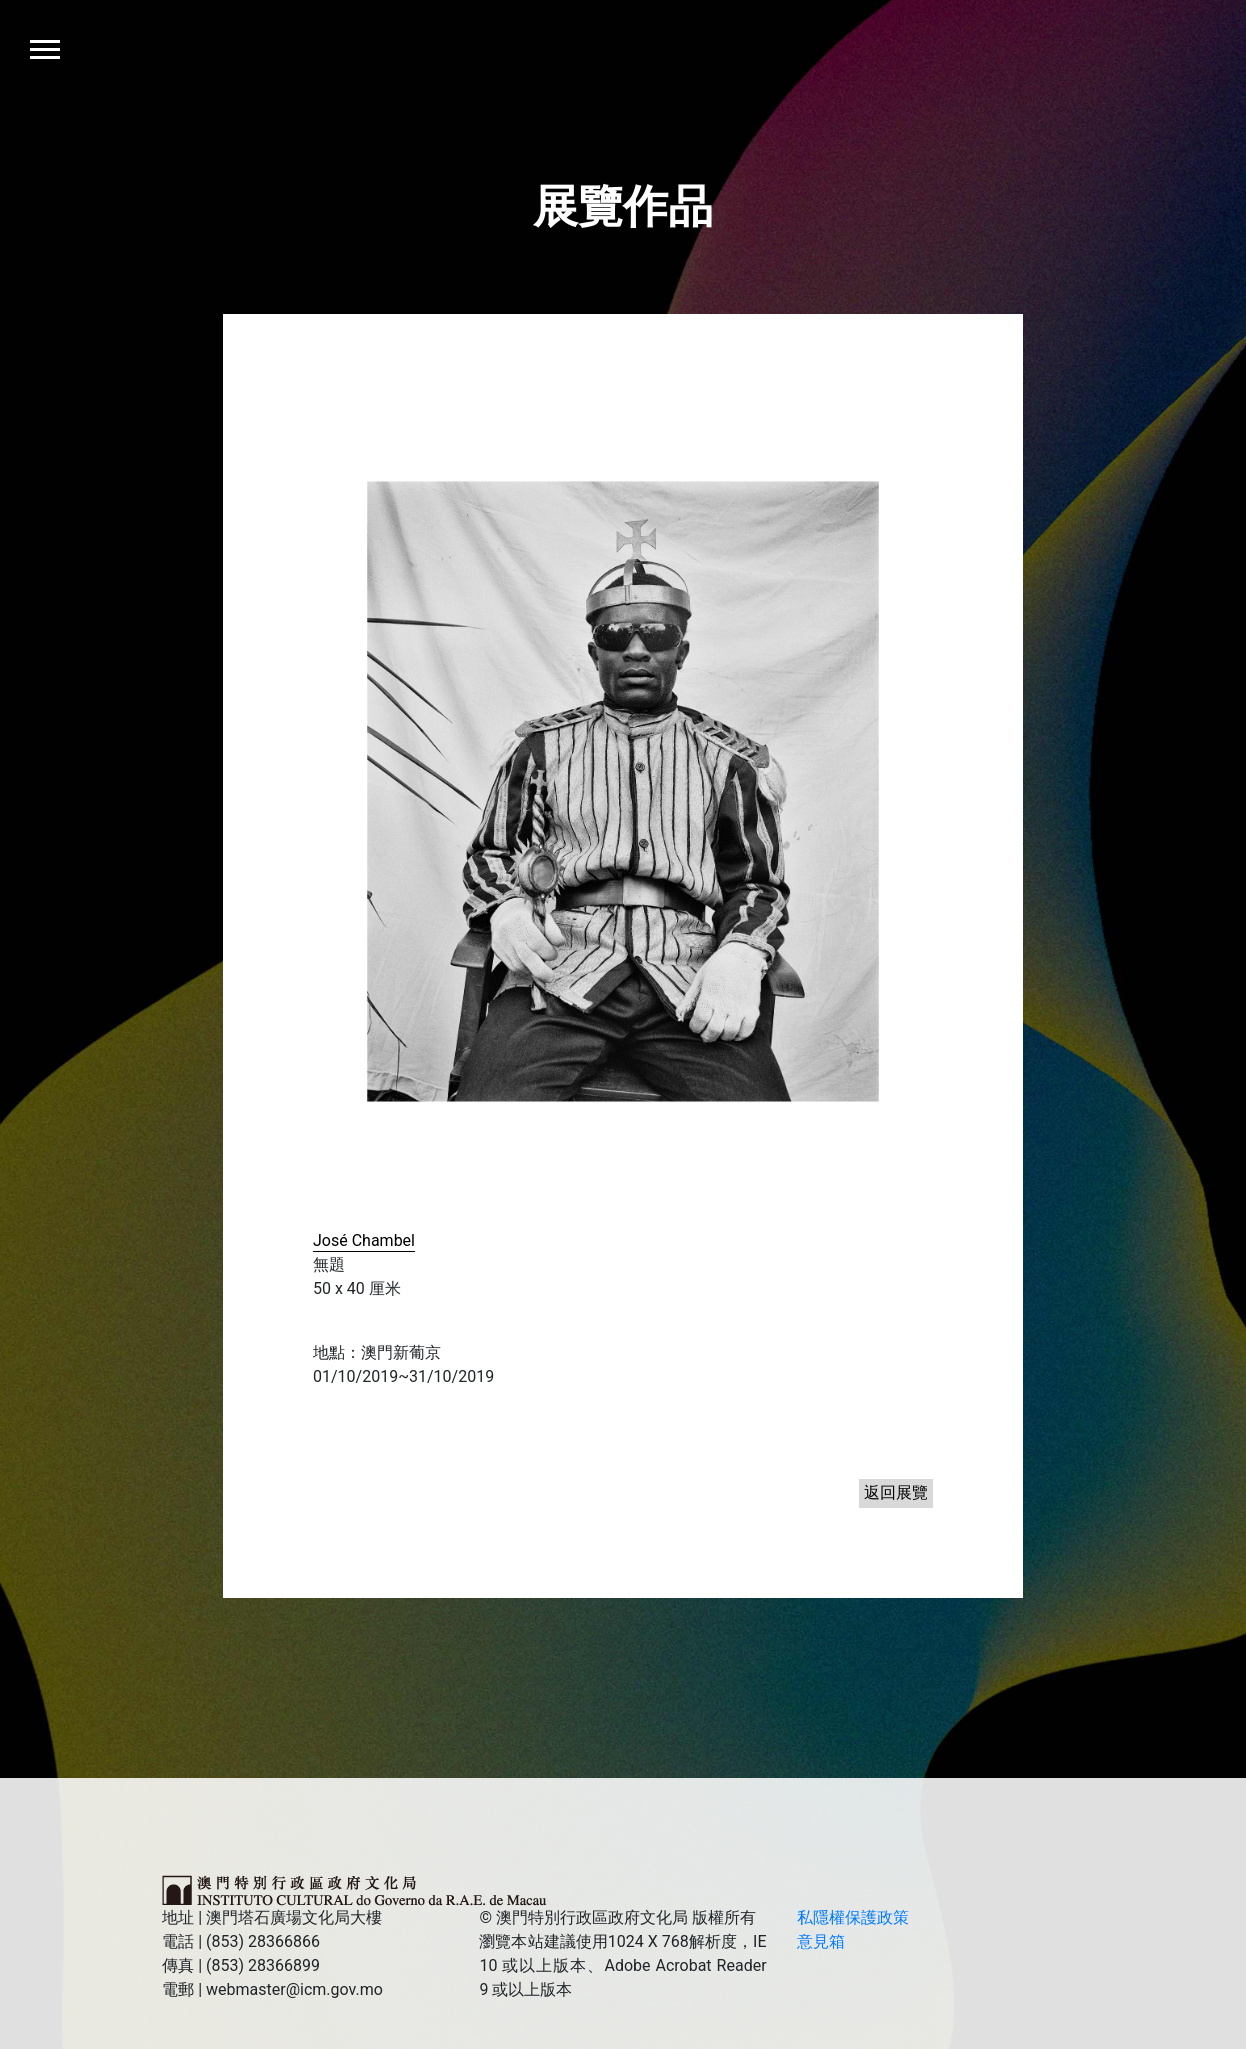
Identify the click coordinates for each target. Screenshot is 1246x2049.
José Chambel (364, 1240)
